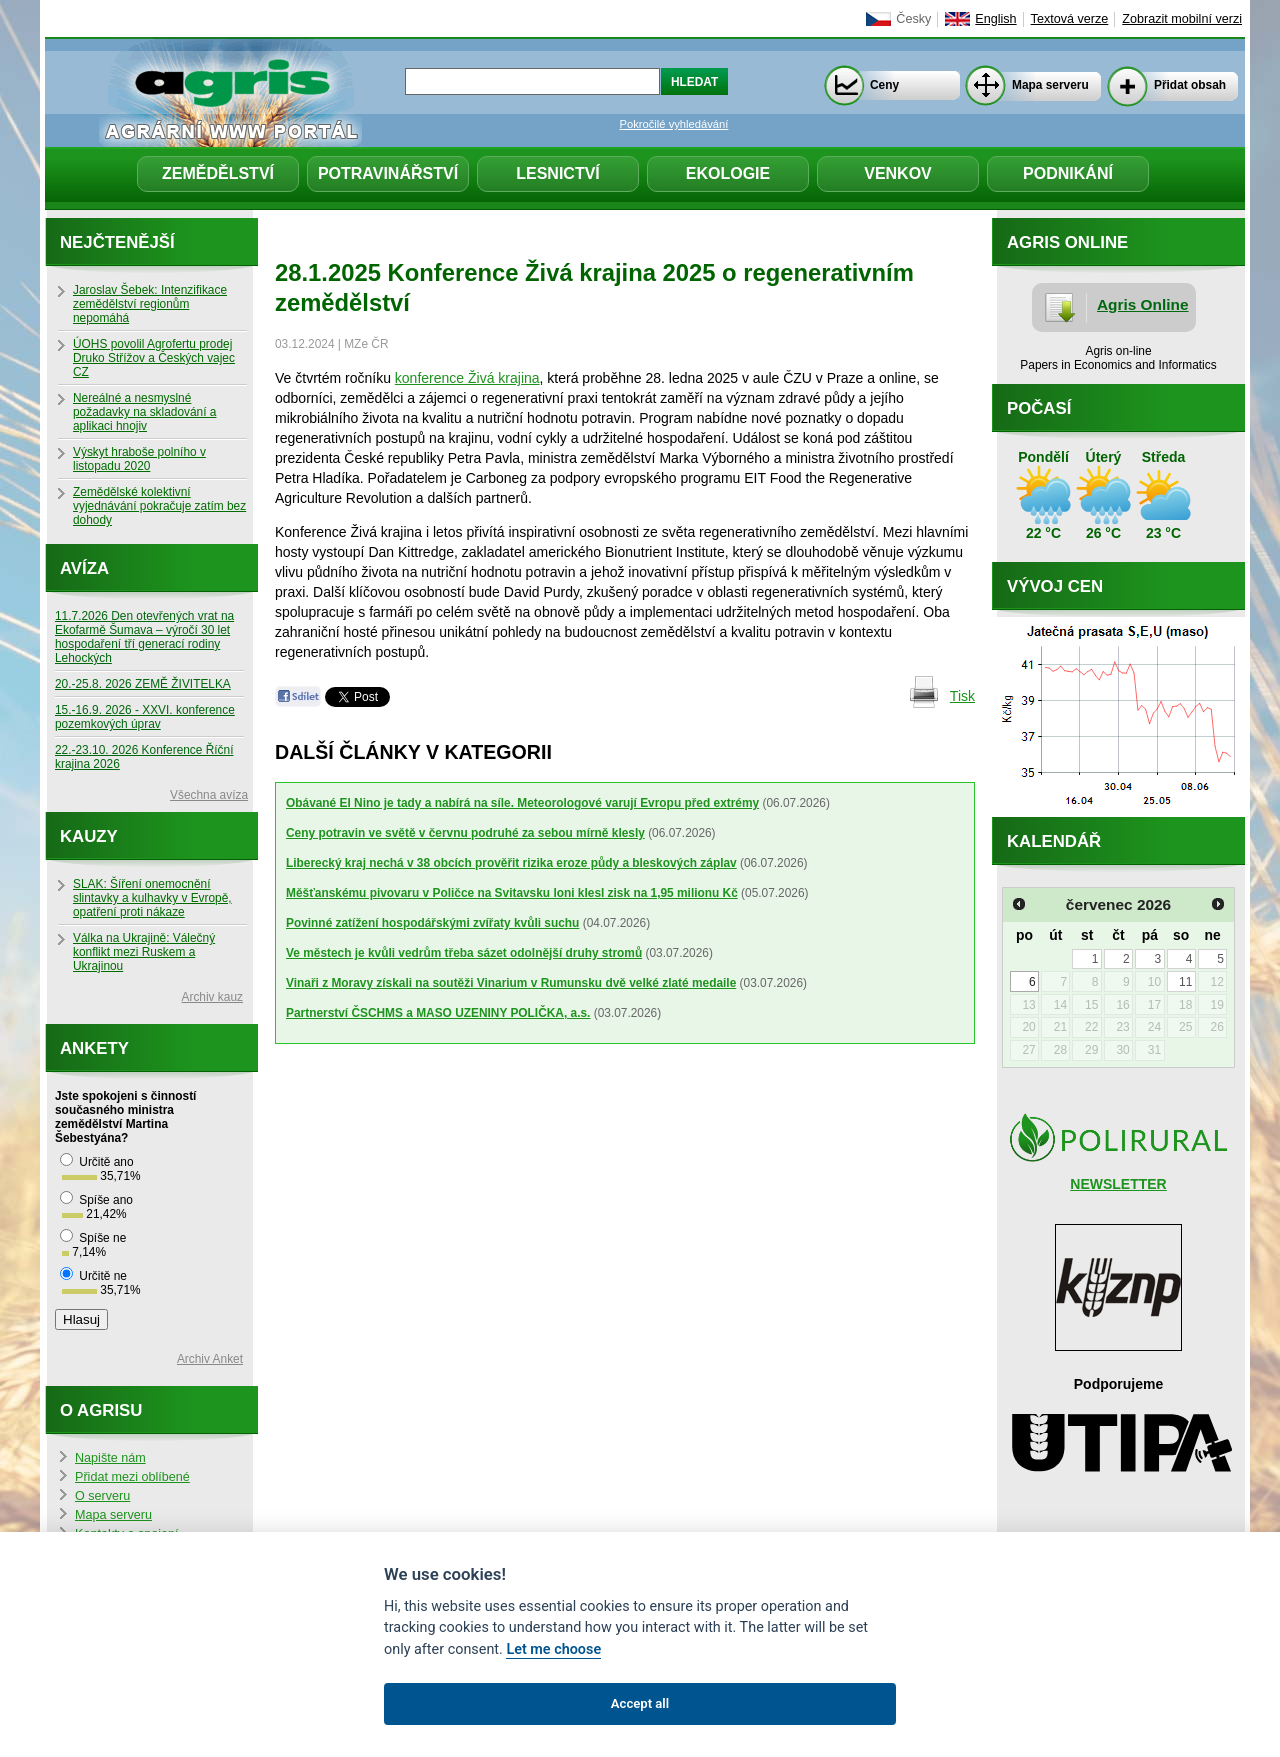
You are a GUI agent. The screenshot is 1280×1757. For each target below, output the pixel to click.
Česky (913, 19)
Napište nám (110, 1458)
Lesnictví (558, 173)
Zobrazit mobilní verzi (1182, 19)
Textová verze (1070, 19)
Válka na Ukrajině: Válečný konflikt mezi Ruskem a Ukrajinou (144, 952)
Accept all (640, 1703)
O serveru (102, 1496)
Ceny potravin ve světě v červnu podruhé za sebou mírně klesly (465, 833)
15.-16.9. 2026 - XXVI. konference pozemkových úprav (145, 717)
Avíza (84, 568)
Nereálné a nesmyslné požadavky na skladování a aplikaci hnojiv (144, 412)
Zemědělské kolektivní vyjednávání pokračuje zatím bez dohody (159, 506)
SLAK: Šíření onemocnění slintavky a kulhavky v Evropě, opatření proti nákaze (152, 898)
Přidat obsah (1190, 85)
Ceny (884, 85)
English (995, 19)
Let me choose (553, 1649)
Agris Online (1143, 304)
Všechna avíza (209, 795)
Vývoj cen (1055, 586)
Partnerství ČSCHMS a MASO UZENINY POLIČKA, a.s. (438, 1013)
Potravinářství (388, 173)
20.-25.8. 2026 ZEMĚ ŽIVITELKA (143, 684)
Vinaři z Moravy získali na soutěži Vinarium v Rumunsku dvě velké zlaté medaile (511, 983)
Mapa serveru (1050, 85)
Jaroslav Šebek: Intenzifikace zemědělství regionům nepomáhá (150, 304)
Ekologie (728, 173)
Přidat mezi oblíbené (132, 1477)
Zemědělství (218, 173)
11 (1185, 982)
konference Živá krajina (467, 378)
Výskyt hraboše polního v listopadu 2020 (139, 459)
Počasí (1039, 408)
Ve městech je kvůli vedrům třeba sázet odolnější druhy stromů (464, 953)
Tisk (962, 696)
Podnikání (1068, 173)
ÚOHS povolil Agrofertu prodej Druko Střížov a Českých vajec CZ (154, 358)
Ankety (94, 1048)
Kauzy (89, 836)
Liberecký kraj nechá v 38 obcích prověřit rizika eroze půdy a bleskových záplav (511, 863)
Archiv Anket (210, 1359)
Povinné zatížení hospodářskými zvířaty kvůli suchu (432, 923)
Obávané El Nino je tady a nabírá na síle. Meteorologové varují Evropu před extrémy (522, 803)
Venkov (898, 173)
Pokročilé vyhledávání (674, 124)
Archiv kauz (212, 997)
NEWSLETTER (1118, 1184)
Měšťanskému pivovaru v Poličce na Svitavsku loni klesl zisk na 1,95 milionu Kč (512, 893)
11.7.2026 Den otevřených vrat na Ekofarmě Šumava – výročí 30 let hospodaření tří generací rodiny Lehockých (144, 637)
